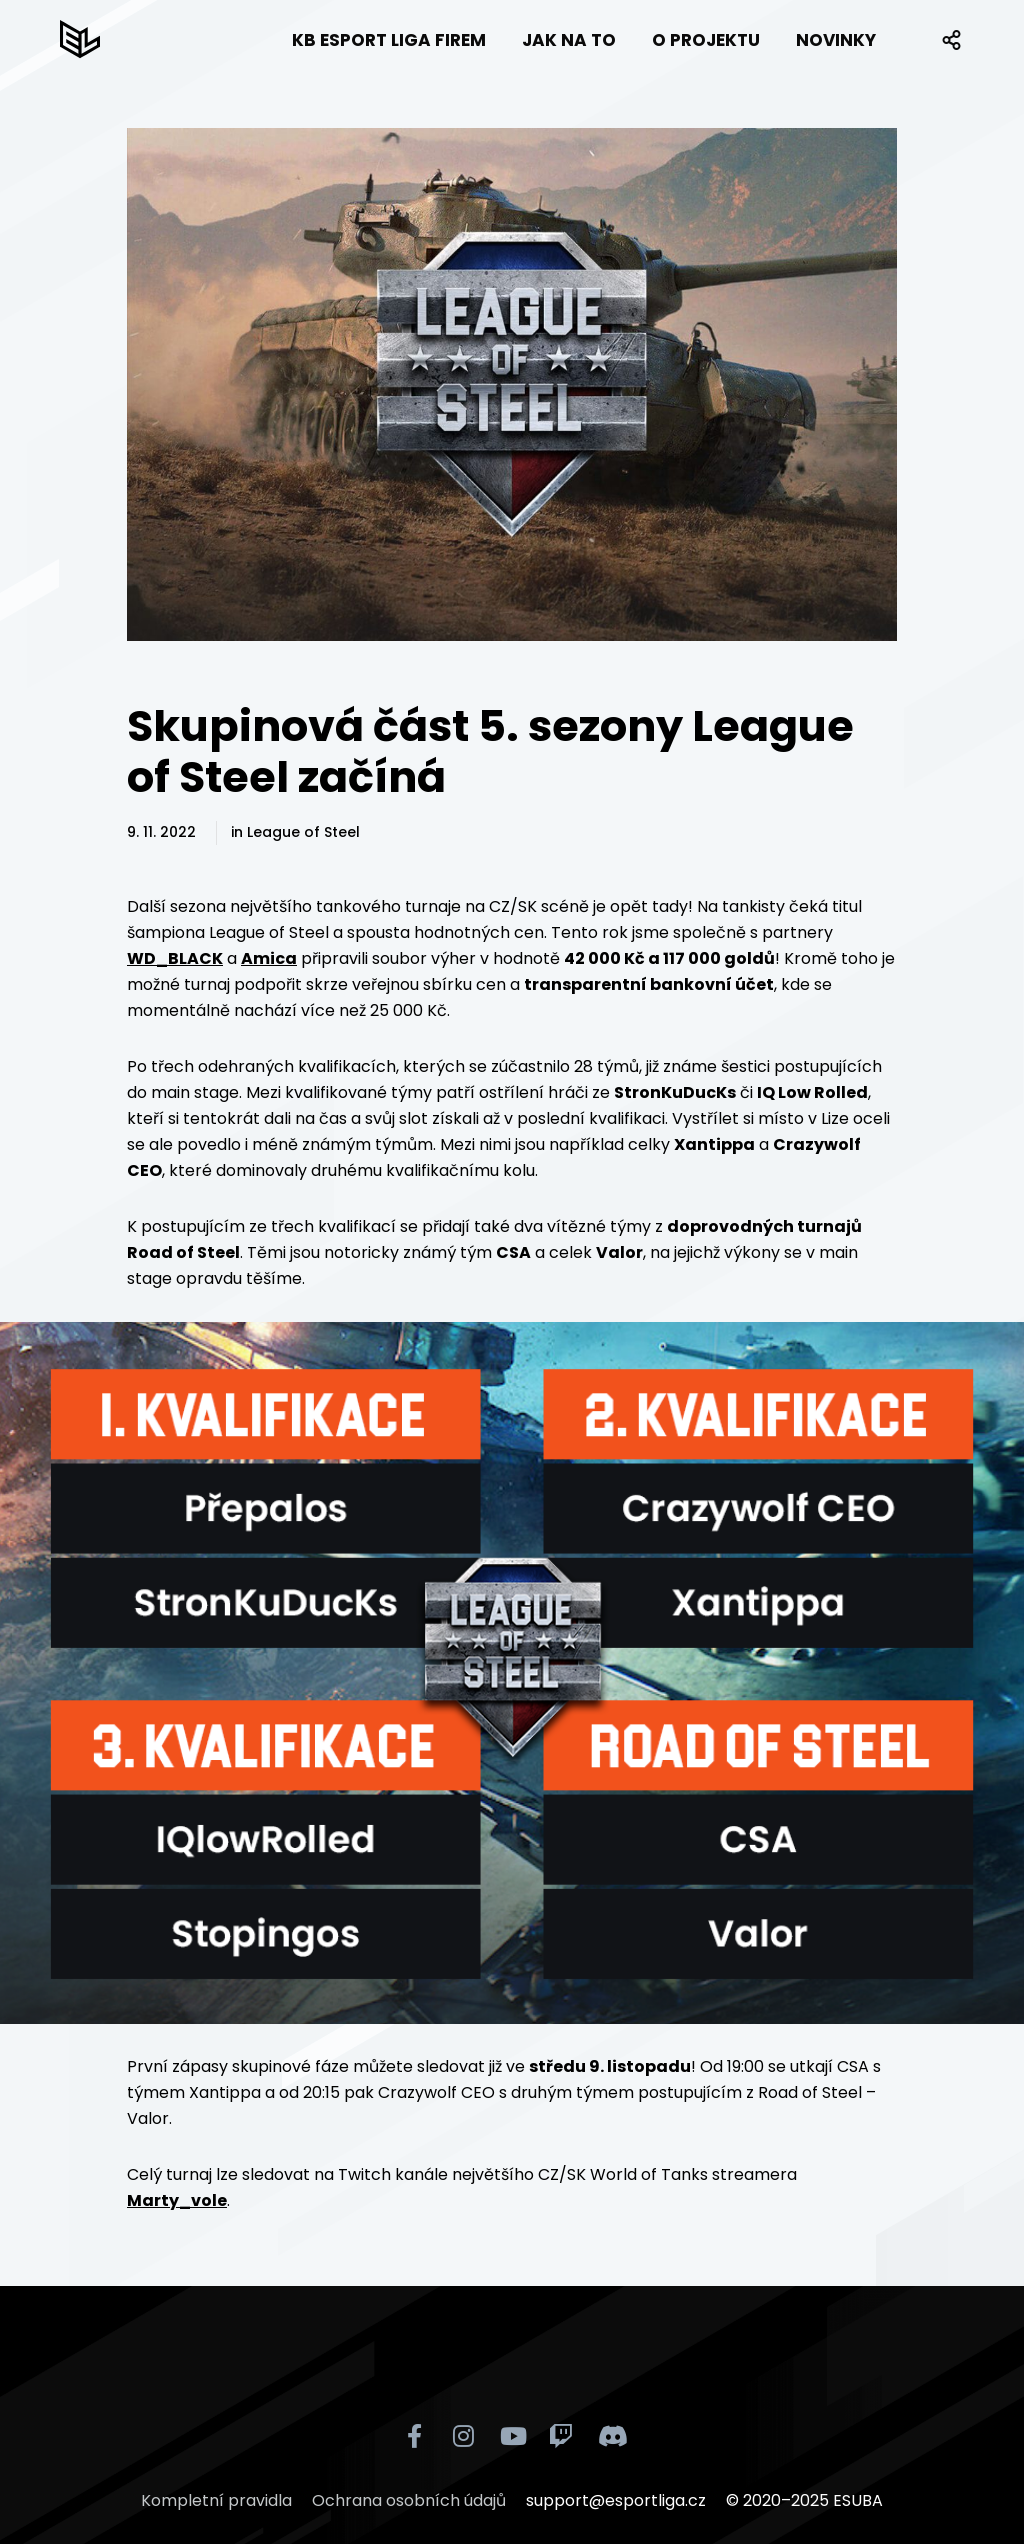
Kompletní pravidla (216, 2500)
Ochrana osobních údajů (409, 2500)
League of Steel (303, 832)
